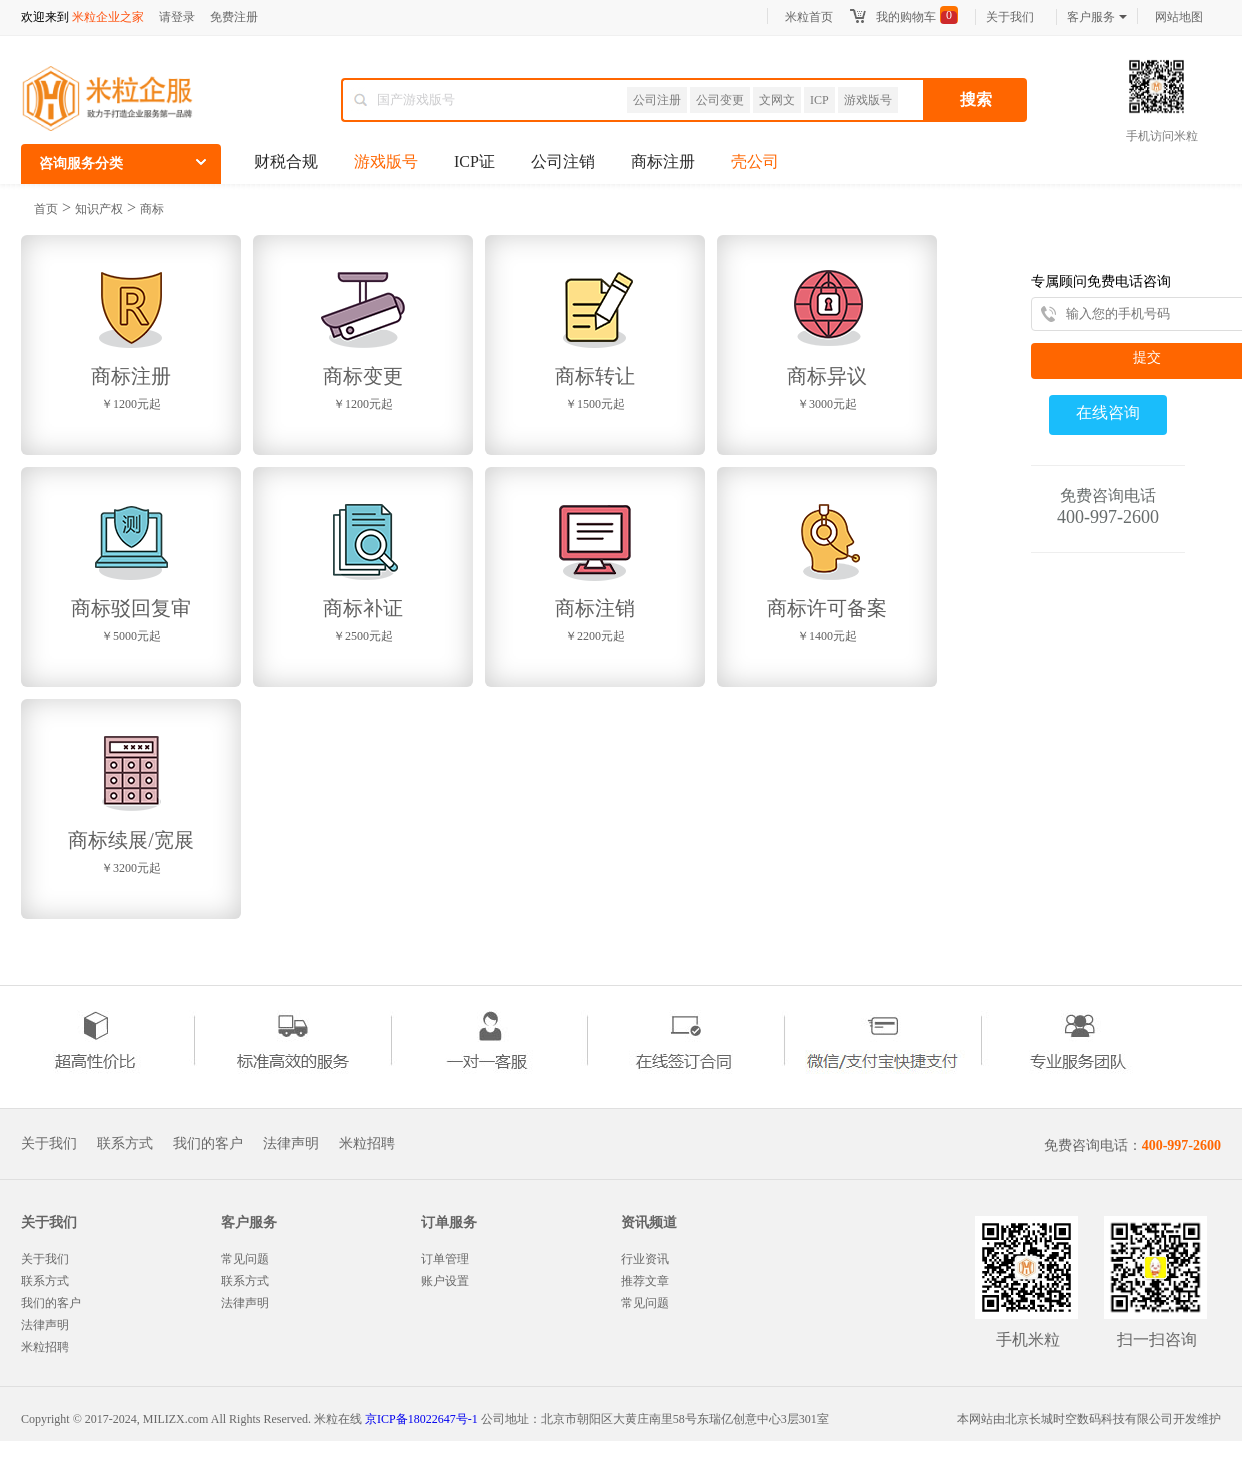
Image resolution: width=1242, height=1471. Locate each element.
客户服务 (1097, 17)
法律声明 (291, 1144)
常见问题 (245, 1259)
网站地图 (1179, 17)
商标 (152, 209)
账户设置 (445, 1281)
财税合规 (286, 161)
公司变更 (720, 100)
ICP (819, 100)
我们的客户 (208, 1144)
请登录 (177, 17)
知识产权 (99, 209)
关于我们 (1010, 17)
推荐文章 (645, 1281)
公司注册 (657, 100)
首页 (46, 209)
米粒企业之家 (108, 17)
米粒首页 (809, 17)
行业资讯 (645, 1259)
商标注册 (663, 161)
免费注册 (234, 17)
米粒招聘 (367, 1144)
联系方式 (125, 1144)
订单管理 (445, 1259)
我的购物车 (906, 17)
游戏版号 (868, 100)
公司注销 (563, 161)
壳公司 (755, 161)
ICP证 (474, 161)
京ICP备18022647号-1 (421, 1419)
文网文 (777, 100)
